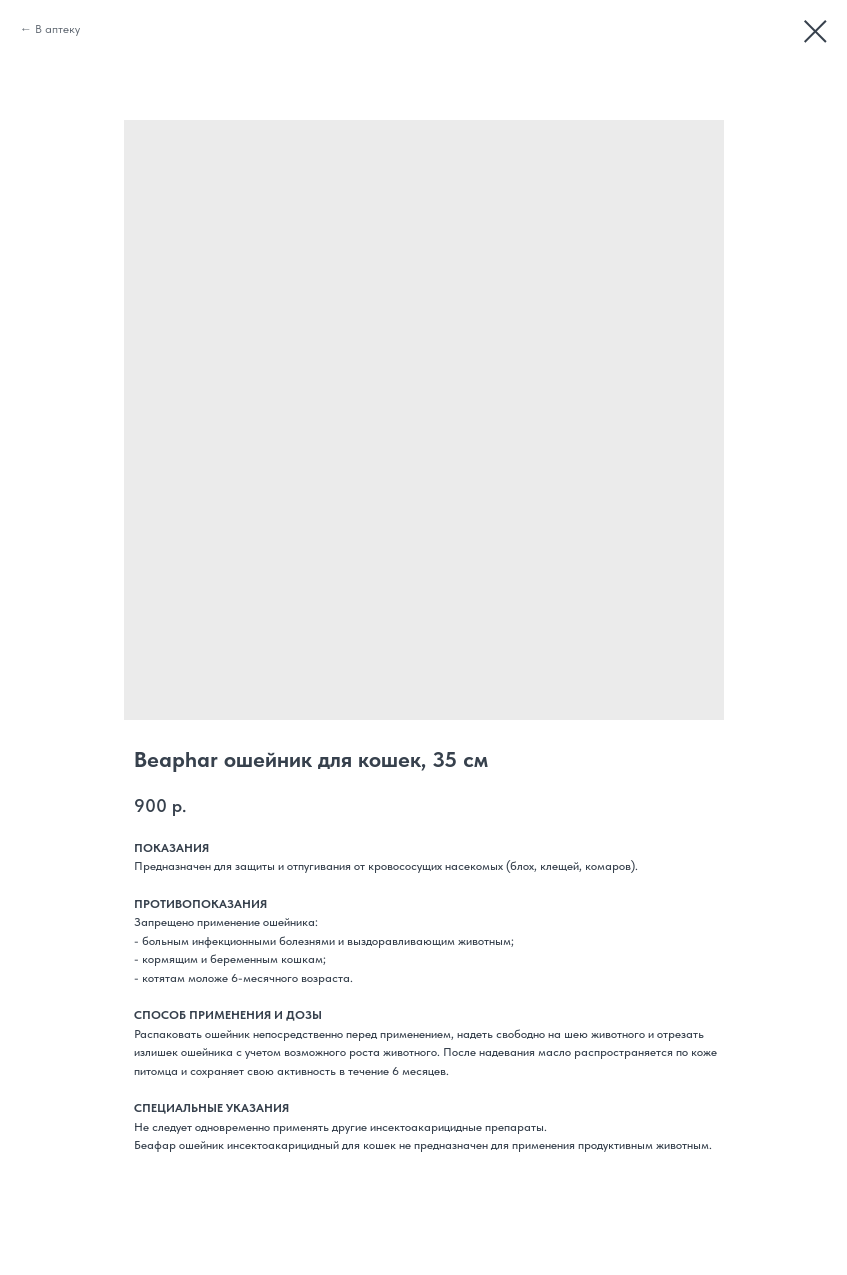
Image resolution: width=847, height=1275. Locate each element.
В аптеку (57, 29)
